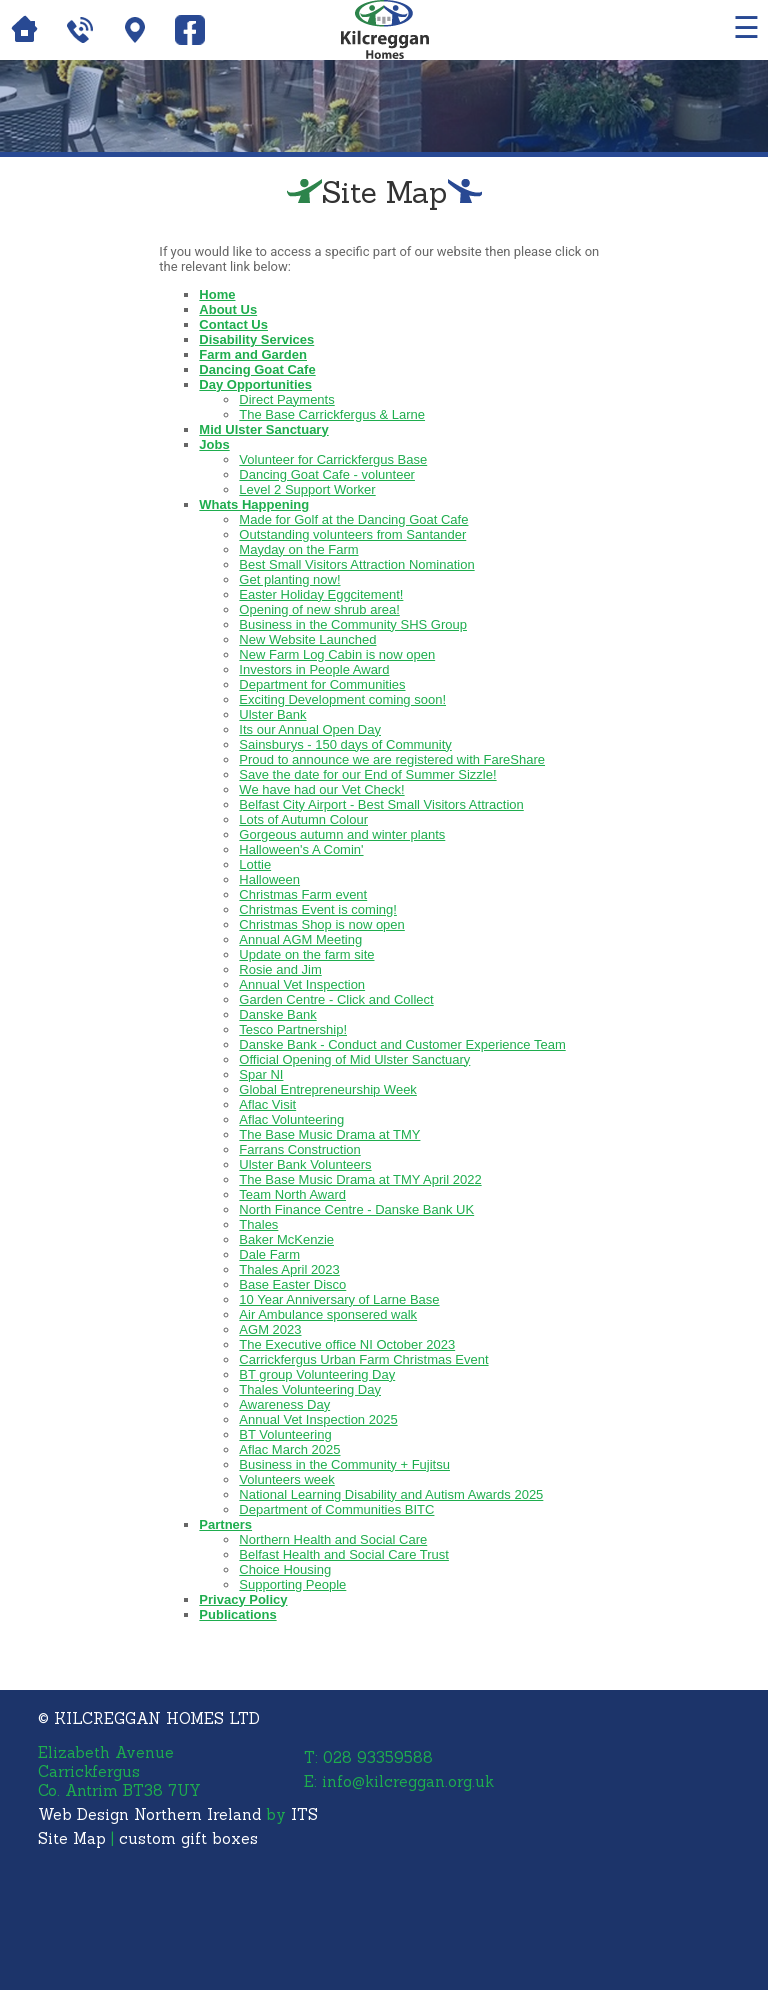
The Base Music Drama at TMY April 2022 (360, 1179)
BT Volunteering (285, 1434)
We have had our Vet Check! (321, 789)
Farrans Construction (299, 1149)
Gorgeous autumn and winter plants (342, 834)
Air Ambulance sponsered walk (328, 1314)
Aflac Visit (267, 1104)
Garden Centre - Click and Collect (336, 999)
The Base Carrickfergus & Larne (332, 414)
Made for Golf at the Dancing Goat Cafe (353, 519)
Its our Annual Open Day (310, 729)
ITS (304, 1814)
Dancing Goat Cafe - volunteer (327, 474)
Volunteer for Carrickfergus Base (333, 459)
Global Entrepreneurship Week (328, 1089)
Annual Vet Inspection (302, 984)
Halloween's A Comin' (301, 849)
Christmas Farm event (303, 894)
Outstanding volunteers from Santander (352, 534)
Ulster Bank (272, 714)
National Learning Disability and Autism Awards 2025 (391, 1494)
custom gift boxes (188, 1838)
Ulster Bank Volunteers (305, 1164)
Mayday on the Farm (298, 549)
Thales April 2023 (289, 1269)
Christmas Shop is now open (321, 924)
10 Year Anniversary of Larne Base (339, 1299)
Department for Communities (322, 684)
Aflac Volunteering (291, 1119)
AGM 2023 (270, 1329)
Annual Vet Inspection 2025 (318, 1419)
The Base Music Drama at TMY (329, 1134)
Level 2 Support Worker (307, 489)
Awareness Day (284, 1404)
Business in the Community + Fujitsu (344, 1464)
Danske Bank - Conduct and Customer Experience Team (402, 1044)
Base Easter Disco (292, 1284)
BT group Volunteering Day (317, 1374)
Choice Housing (285, 1569)
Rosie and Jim (280, 969)
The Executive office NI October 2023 (347, 1344)
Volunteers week (286, 1479)
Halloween (269, 879)
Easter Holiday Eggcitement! (321, 594)
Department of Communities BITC (336, 1509)
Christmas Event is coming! (318, 909)
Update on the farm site (306, 954)
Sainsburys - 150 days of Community (345, 744)
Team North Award (292, 1194)
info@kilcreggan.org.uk (408, 1781)
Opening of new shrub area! (319, 609)
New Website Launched (307, 639)
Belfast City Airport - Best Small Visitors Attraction (381, 804)
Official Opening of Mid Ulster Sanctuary (354, 1059)
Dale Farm (269, 1254)
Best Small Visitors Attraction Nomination (356, 564)
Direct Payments (286, 399)
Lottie (255, 864)
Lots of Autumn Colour (303, 819)
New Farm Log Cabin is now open (337, 654)
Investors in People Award (314, 669)
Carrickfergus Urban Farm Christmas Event (363, 1359)
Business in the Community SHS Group (353, 624)
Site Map (72, 1838)
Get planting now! (289, 579)
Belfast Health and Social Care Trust (344, 1554)
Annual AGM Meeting (300, 939)
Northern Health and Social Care (333, 1539)
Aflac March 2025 (289, 1449)
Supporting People (292, 1584)
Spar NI (261, 1074)
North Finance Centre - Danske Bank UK (356, 1209)
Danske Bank (277, 1014)
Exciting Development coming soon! (342, 699)
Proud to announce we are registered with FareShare (392, 759)
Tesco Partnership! (293, 1029)
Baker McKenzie (286, 1239)
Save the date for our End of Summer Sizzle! (367, 774)
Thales (258, 1224)
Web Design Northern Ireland (149, 1814)
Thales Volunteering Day (310, 1389)
